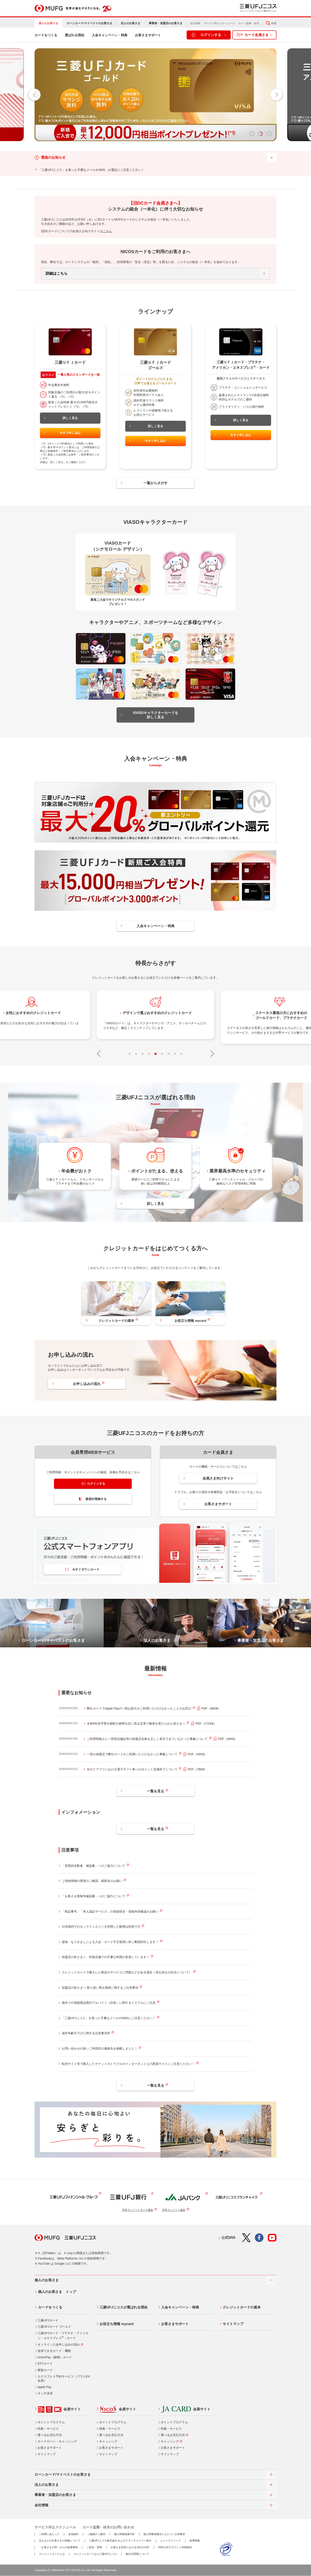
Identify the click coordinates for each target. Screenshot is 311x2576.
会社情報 (195, 23)
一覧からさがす (155, 483)
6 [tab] (160, 1053)
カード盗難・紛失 (248, 23)
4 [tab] (147, 1053)
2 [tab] (260, 134)
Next (276, 94)
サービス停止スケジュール (219, 23)
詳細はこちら (157, 273)
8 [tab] (173, 1053)
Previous (34, 94)
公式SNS (228, 2238)
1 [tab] (252, 134)
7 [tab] (166, 1053)
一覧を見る (157, 1791)
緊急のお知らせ (158, 157)
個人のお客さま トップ (57, 2292)
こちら (107, 231)
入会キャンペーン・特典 (155, 926)
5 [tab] (153, 1053)
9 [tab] (179, 1053)
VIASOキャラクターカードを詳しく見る (155, 715)
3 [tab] (269, 134)
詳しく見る (70, 418)
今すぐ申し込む (70, 433)
